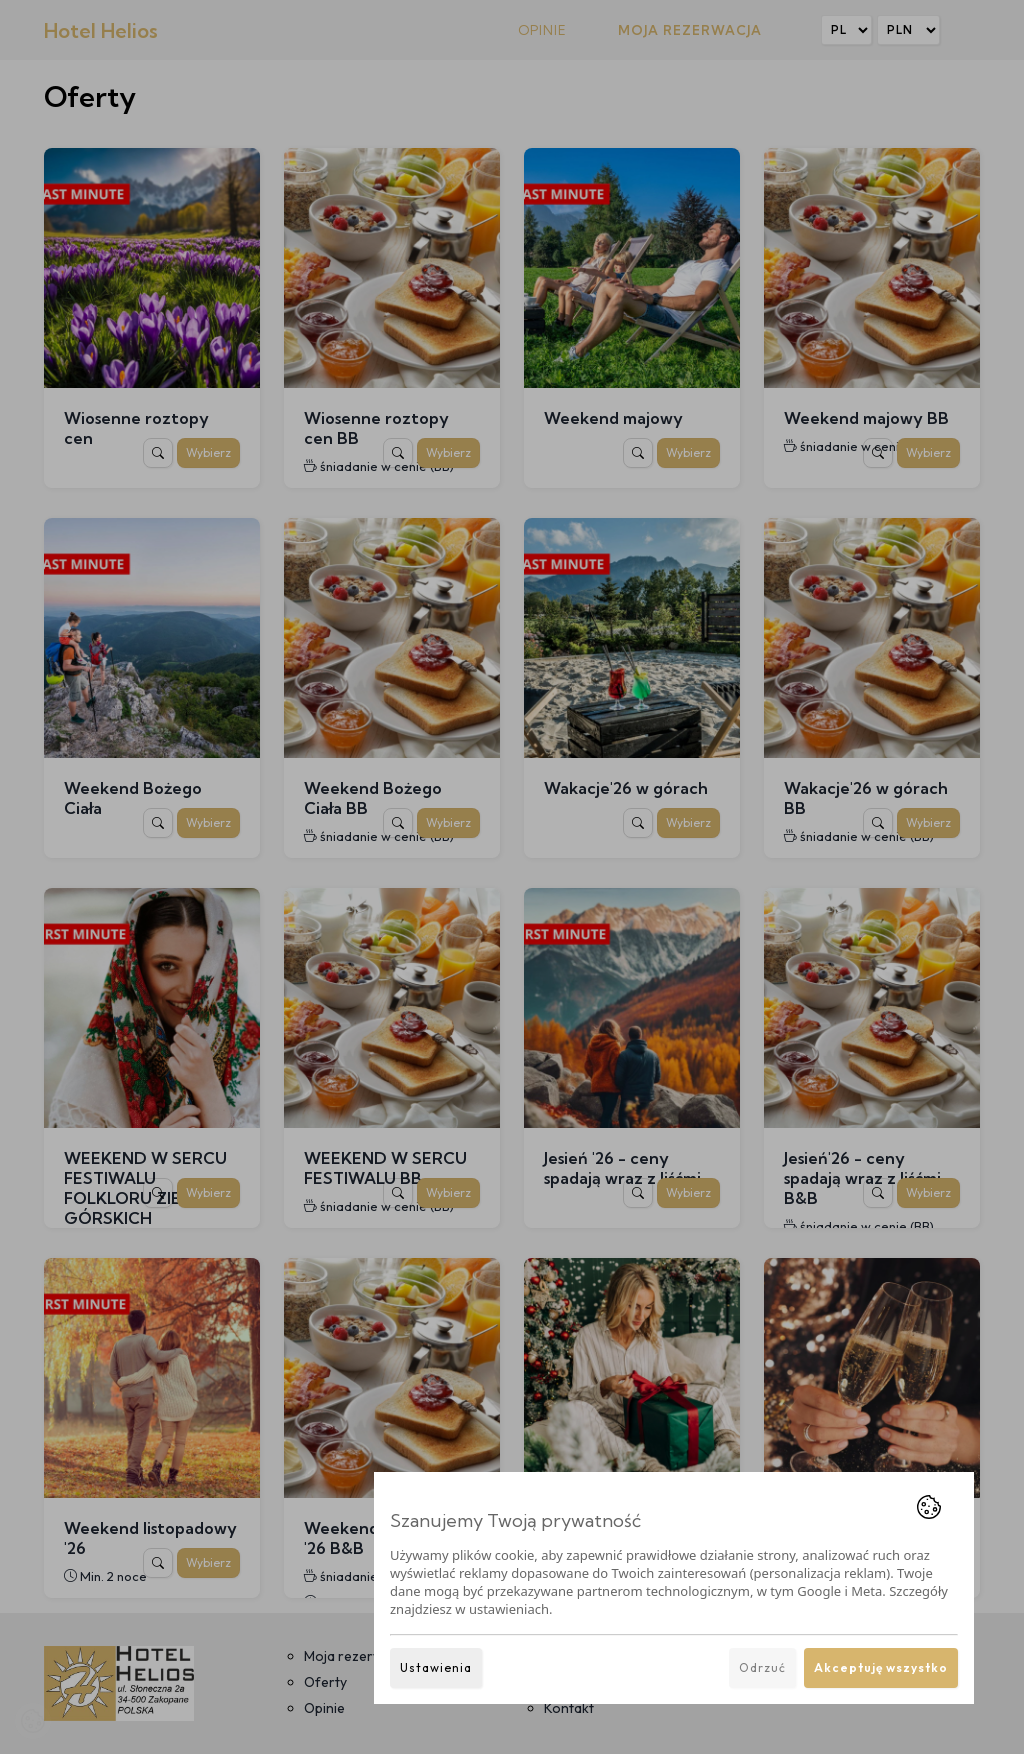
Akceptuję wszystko (881, 1667)
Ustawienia (436, 1667)
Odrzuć (762, 1667)
